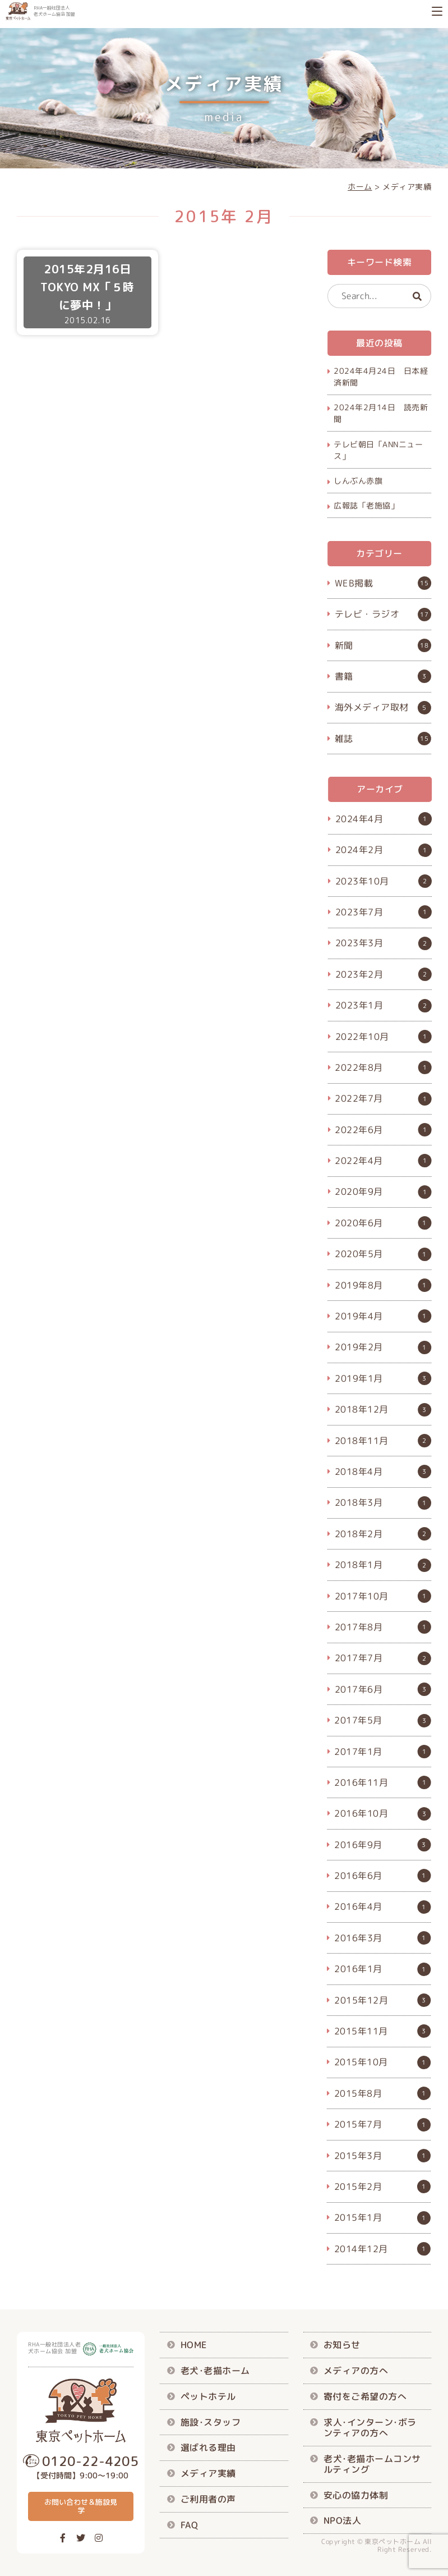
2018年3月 (359, 1502)
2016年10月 (362, 1813)
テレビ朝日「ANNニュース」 (378, 450)
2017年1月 (359, 1751)
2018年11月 (362, 1440)
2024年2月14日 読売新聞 (381, 413)
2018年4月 (359, 1471)
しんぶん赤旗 (358, 480)
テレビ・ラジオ (367, 614)
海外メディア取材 (372, 707)
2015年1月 (358, 2217)
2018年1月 (359, 1565)
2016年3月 (358, 1938)
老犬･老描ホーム (215, 2370)
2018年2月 (359, 1534)
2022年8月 (359, 1067)
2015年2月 (358, 2186)
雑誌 (344, 738)
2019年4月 (359, 1316)
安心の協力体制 (356, 2494)
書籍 (344, 676)
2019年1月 (359, 1378)
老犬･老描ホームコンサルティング (372, 2463)
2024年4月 (359, 819)
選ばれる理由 (208, 2447)
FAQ (189, 2524)
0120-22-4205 (90, 2461)
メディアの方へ (356, 2370)
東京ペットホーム (392, 2541)
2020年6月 (359, 1223)
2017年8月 (359, 1627)
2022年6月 (359, 1130)
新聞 (344, 645)
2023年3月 (359, 943)
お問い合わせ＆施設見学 (80, 2506)
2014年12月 (361, 2249)
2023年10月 (362, 880)
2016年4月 (358, 1906)
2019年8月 (359, 1284)
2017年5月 (359, 1720)
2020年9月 (359, 1191)
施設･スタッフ (211, 2421)
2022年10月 (362, 1036)
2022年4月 (359, 1160)
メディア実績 (208, 2473)
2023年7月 (359, 912)
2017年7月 (359, 1658)
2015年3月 (358, 2155)
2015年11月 (361, 2031)
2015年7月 (358, 2124)
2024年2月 (359, 850)
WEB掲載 (354, 582)
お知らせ (342, 2345)
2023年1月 (359, 1005)
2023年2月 (359, 974)
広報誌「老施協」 (366, 505)
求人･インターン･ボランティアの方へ (370, 2427)
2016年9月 (359, 1845)
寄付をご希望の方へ (365, 2396)
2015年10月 (361, 2062)
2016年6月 (358, 1875)
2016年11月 (362, 1782)
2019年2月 (359, 1347)
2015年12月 (361, 1999)
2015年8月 (358, 2093)
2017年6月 (359, 1689)
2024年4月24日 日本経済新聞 (381, 376)
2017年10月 (362, 1595)
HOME (194, 2345)
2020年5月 (359, 1254)
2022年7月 (359, 1098)
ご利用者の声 (208, 2499)
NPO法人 (343, 2520)
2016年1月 (358, 1969)
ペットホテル (208, 2396)
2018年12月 (362, 1409)
